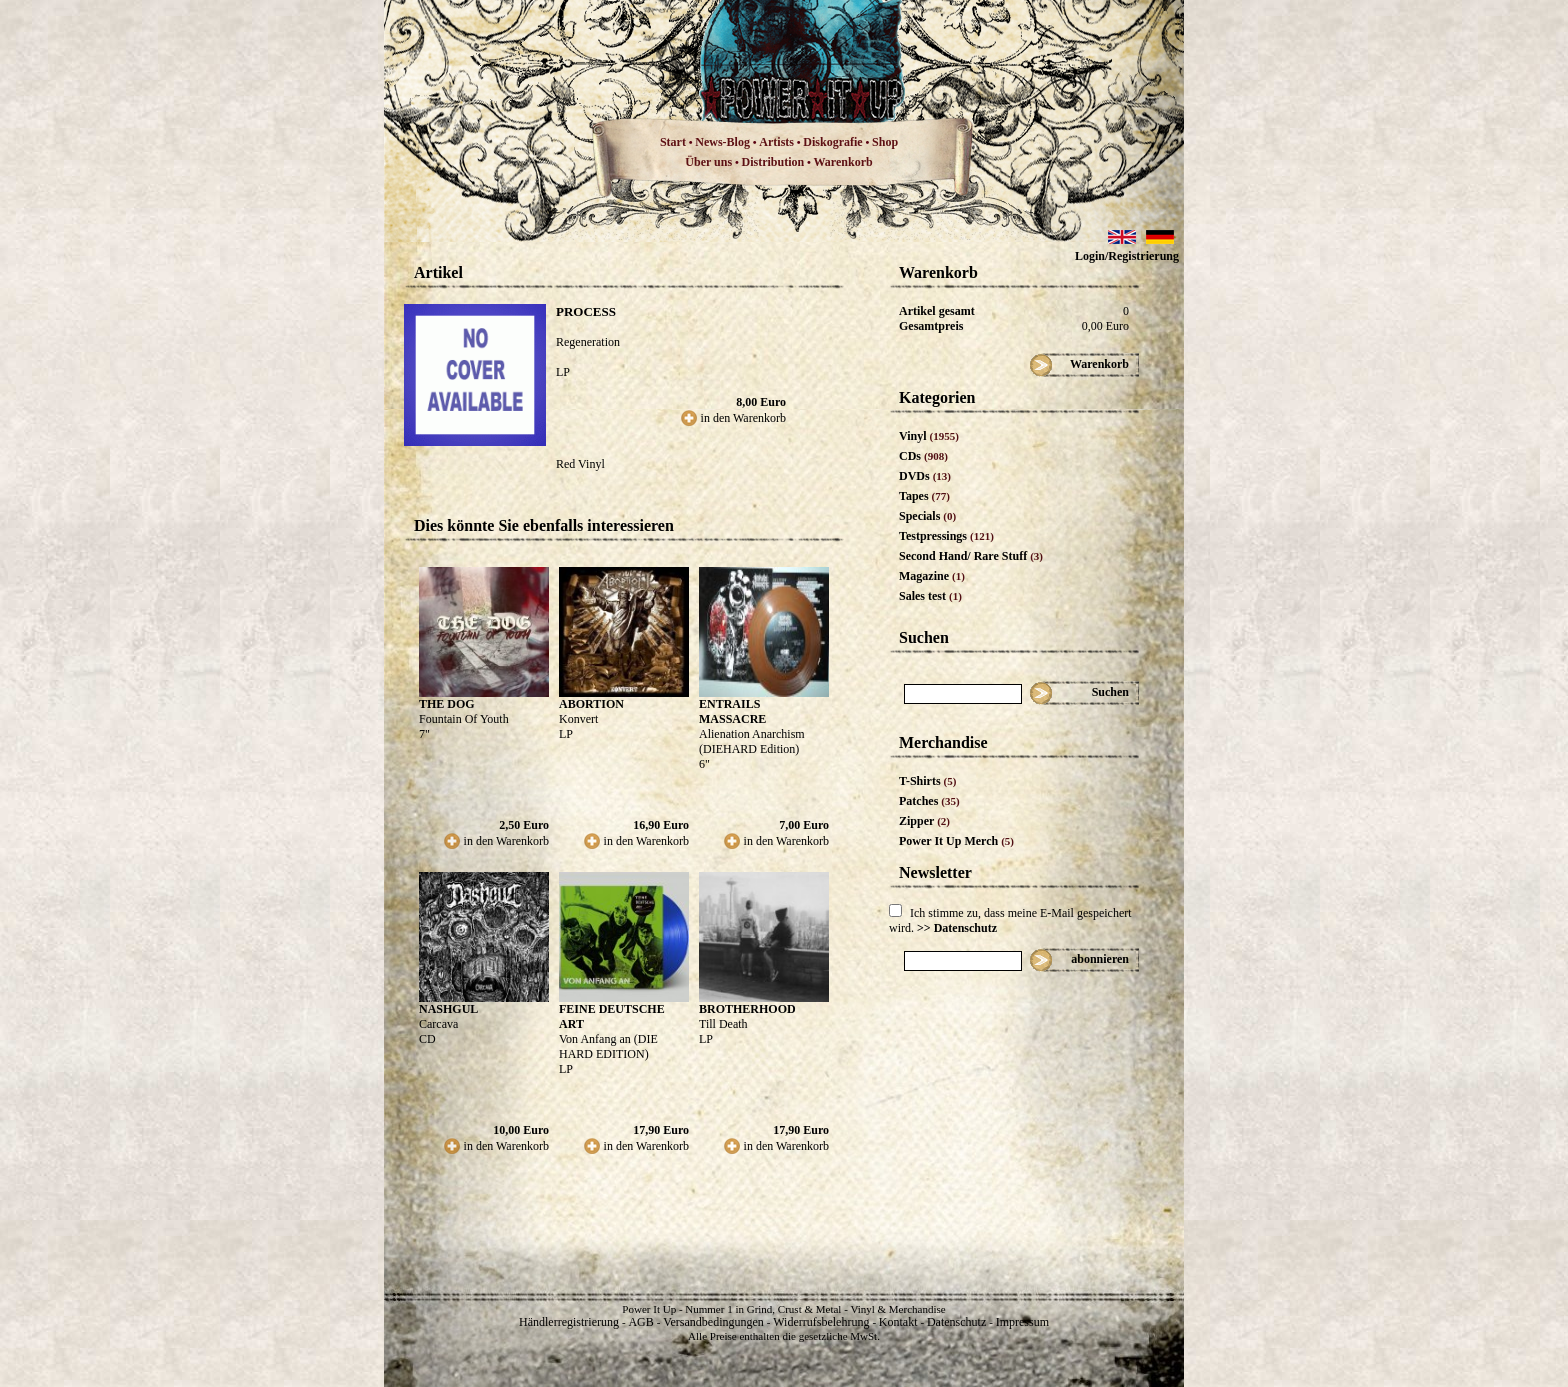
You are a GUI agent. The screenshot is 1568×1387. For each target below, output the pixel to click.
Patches (929, 801)
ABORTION (591, 704)
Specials (927, 516)
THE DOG (447, 704)
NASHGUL (448, 1009)
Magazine (932, 576)
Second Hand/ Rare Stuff (971, 556)
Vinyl (929, 436)
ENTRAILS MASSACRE (732, 711)
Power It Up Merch (956, 841)
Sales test (930, 596)
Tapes (924, 496)
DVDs (925, 476)
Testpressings (946, 536)
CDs (923, 456)
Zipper (924, 821)
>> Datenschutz (957, 928)
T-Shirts (927, 781)
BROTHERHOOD (747, 1009)
